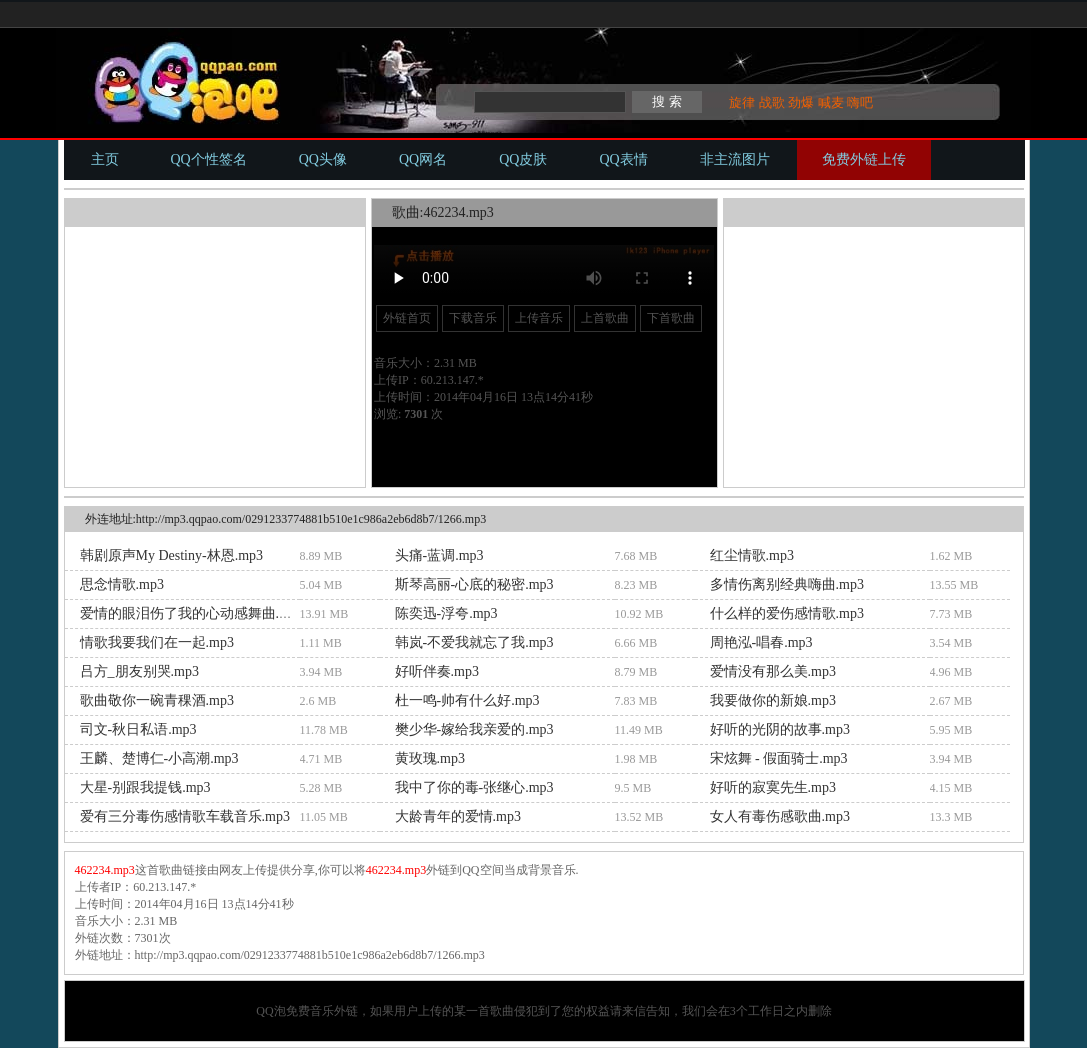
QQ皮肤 (523, 159)
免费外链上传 (864, 159)
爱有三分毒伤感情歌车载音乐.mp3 (185, 816)
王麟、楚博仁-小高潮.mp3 (159, 758)
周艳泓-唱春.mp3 (761, 642)
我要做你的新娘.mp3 (773, 700)
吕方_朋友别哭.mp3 (139, 671)
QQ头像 (323, 159)
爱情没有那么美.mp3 (773, 671)
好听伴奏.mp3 (437, 671)
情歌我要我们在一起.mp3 (157, 642)
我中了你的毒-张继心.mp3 (474, 787)
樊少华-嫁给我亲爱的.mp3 (474, 729)
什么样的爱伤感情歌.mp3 (787, 613)
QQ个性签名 (209, 159)
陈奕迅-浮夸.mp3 (446, 613)
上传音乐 (539, 318)
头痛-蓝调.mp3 (439, 555)
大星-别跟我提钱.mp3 (145, 787)
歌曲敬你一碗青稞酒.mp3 (157, 700)
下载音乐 (473, 318)
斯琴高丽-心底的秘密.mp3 (474, 584)
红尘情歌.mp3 (752, 555)
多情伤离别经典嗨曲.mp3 (787, 584)
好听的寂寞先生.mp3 (773, 787)
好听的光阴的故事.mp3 (780, 729)
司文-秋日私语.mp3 (138, 729)
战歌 (772, 102)
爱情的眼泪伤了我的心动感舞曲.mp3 (192, 613)
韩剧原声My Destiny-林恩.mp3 (172, 555)
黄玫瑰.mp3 (430, 758)
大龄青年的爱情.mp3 (458, 816)
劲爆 (801, 102)
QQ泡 (270, 1011)
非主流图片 (735, 159)
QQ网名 (423, 159)
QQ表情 (623, 159)
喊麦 (831, 102)
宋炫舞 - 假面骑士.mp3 (779, 758)
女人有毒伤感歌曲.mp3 (780, 816)
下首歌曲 (671, 318)
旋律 (742, 102)
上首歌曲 (605, 318)
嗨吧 (860, 102)
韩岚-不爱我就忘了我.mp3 (474, 642)
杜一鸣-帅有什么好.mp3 (467, 700)
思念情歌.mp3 (122, 584)
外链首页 (407, 318)
